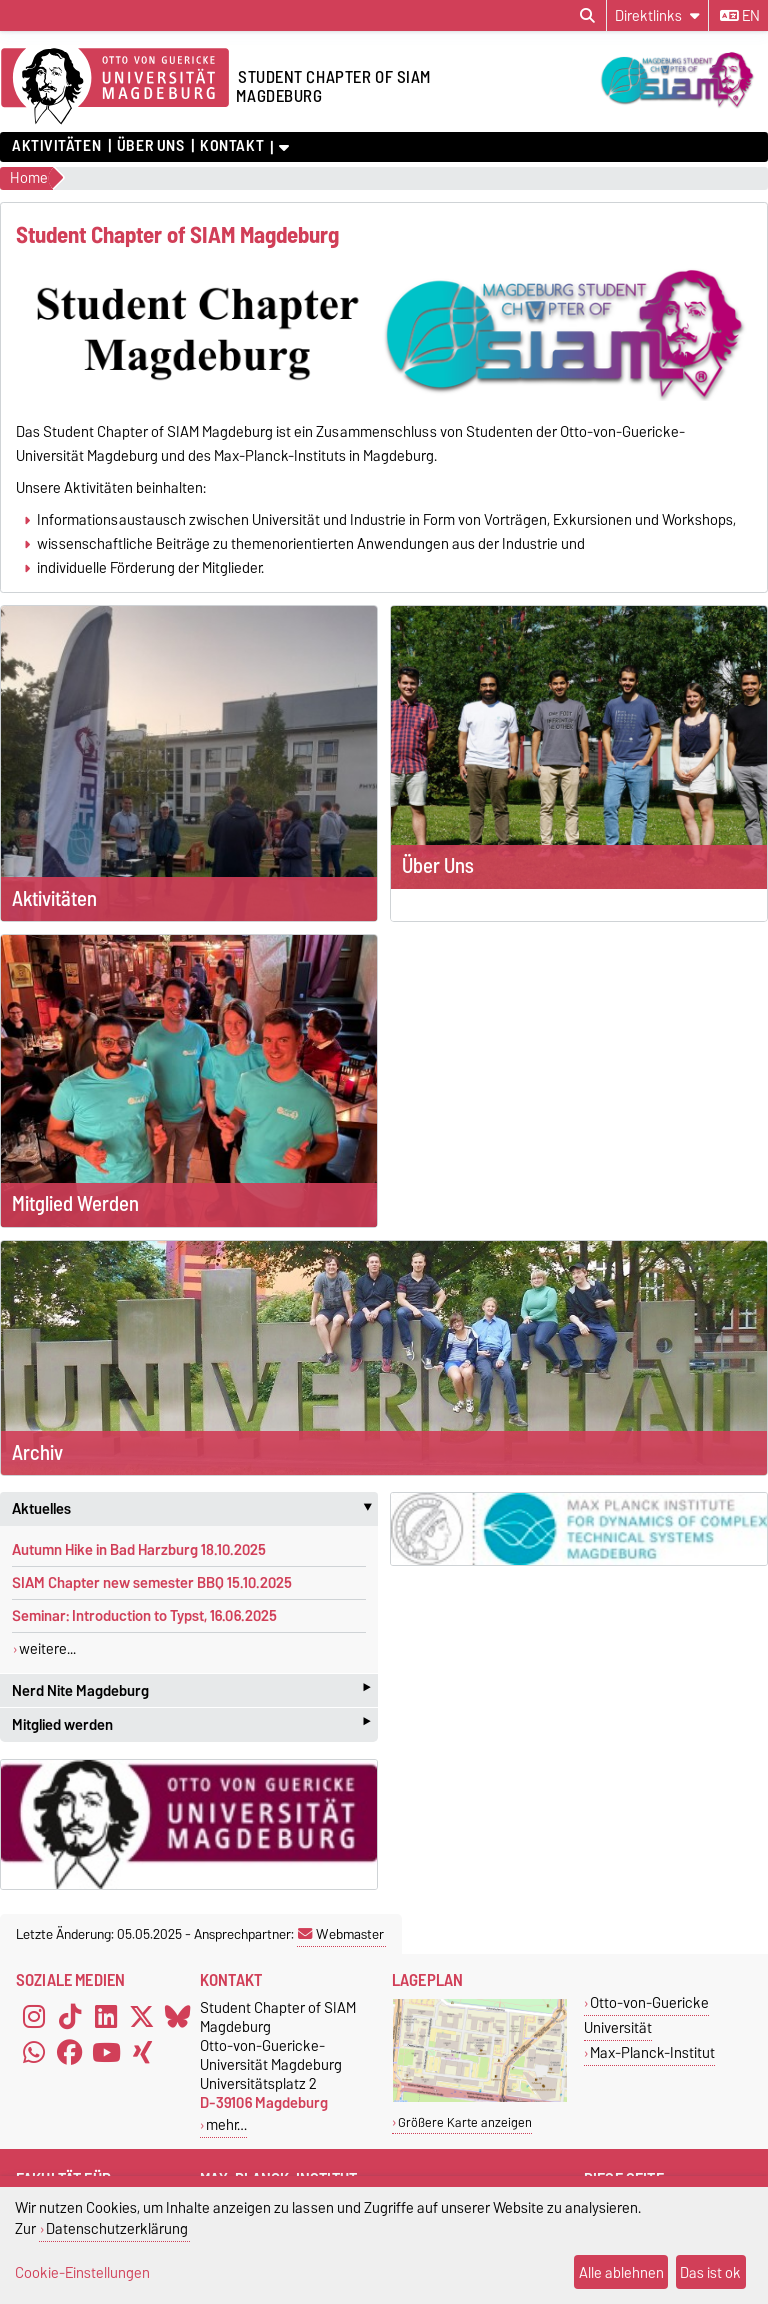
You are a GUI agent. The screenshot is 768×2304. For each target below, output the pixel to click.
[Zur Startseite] (115, 87)
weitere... (47, 1649)
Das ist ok (710, 2272)
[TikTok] (70, 2016)
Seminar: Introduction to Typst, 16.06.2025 (144, 1616)
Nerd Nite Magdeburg (191, 1690)
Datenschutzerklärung (117, 2228)
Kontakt (232, 146)
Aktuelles (195, 1509)
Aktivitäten (56, 146)
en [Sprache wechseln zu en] (740, 16)
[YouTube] (106, 2052)
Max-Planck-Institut (652, 2052)
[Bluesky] (178, 2016)
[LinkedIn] (106, 2016)
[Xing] (142, 2052)
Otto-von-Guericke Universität (646, 2015)
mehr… (226, 2124)
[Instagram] (34, 2016)
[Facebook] (70, 2052)
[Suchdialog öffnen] (587, 16)
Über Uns (150, 146)
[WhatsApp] (34, 2052)
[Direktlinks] (657, 15)
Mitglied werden (191, 1724)
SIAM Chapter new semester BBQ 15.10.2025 (152, 1583)
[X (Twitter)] (142, 2016)
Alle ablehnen (621, 2272)
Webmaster (341, 1934)
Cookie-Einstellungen (82, 2272)
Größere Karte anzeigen (465, 2122)
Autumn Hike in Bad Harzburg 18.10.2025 (139, 1550)
